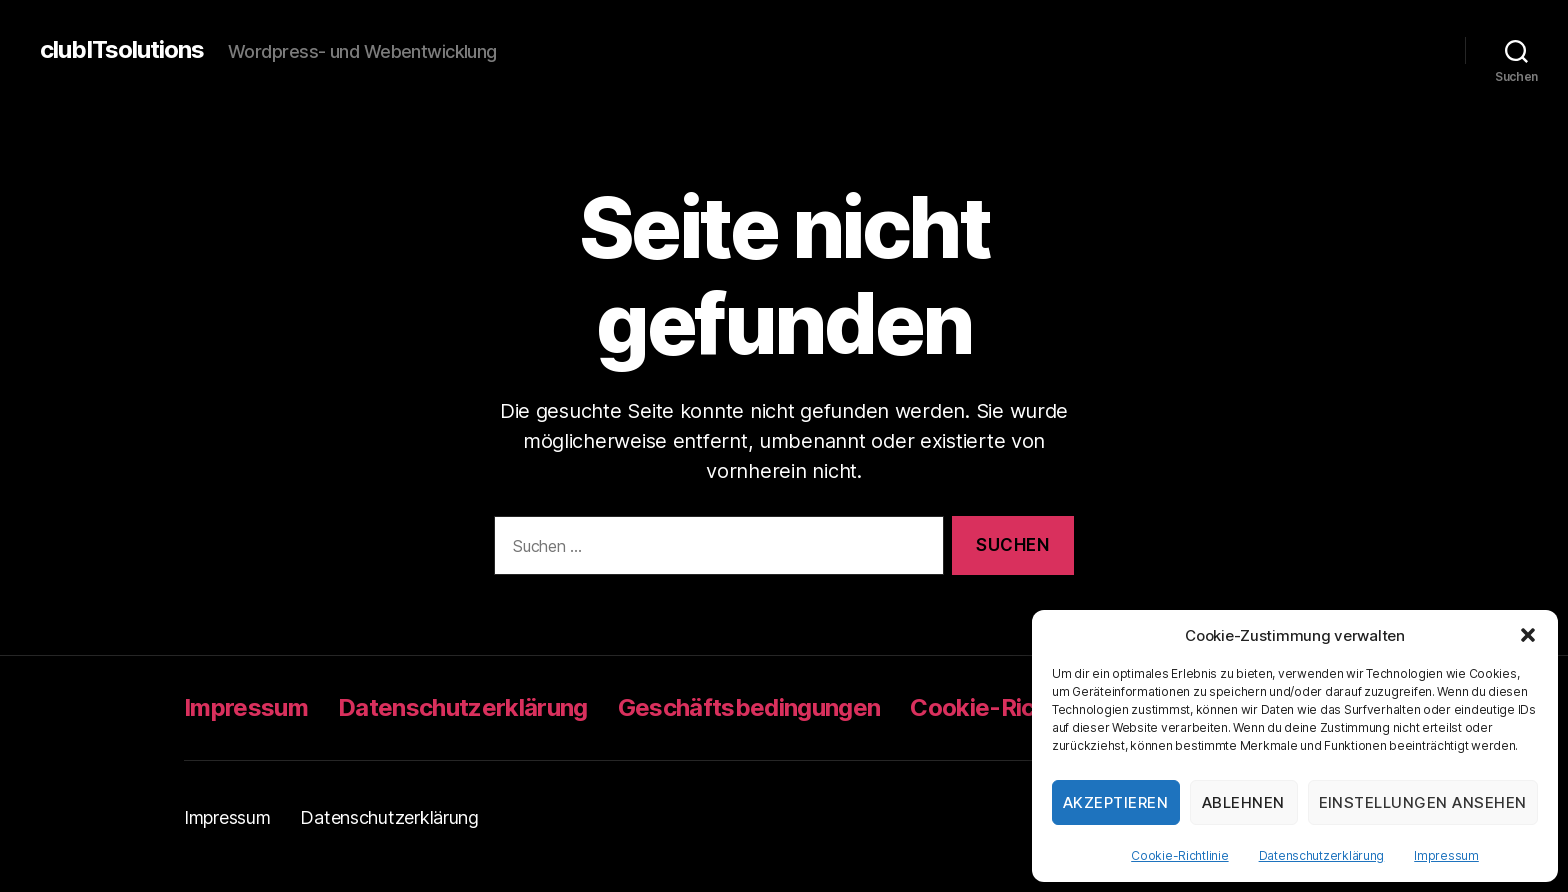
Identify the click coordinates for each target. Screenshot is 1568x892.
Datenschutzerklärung (1322, 855)
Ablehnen (1243, 802)
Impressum (1446, 855)
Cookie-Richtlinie (1179, 855)
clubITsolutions (122, 50)
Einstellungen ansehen (1423, 802)
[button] (1528, 635)
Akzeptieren (1116, 802)
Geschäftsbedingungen (749, 707)
